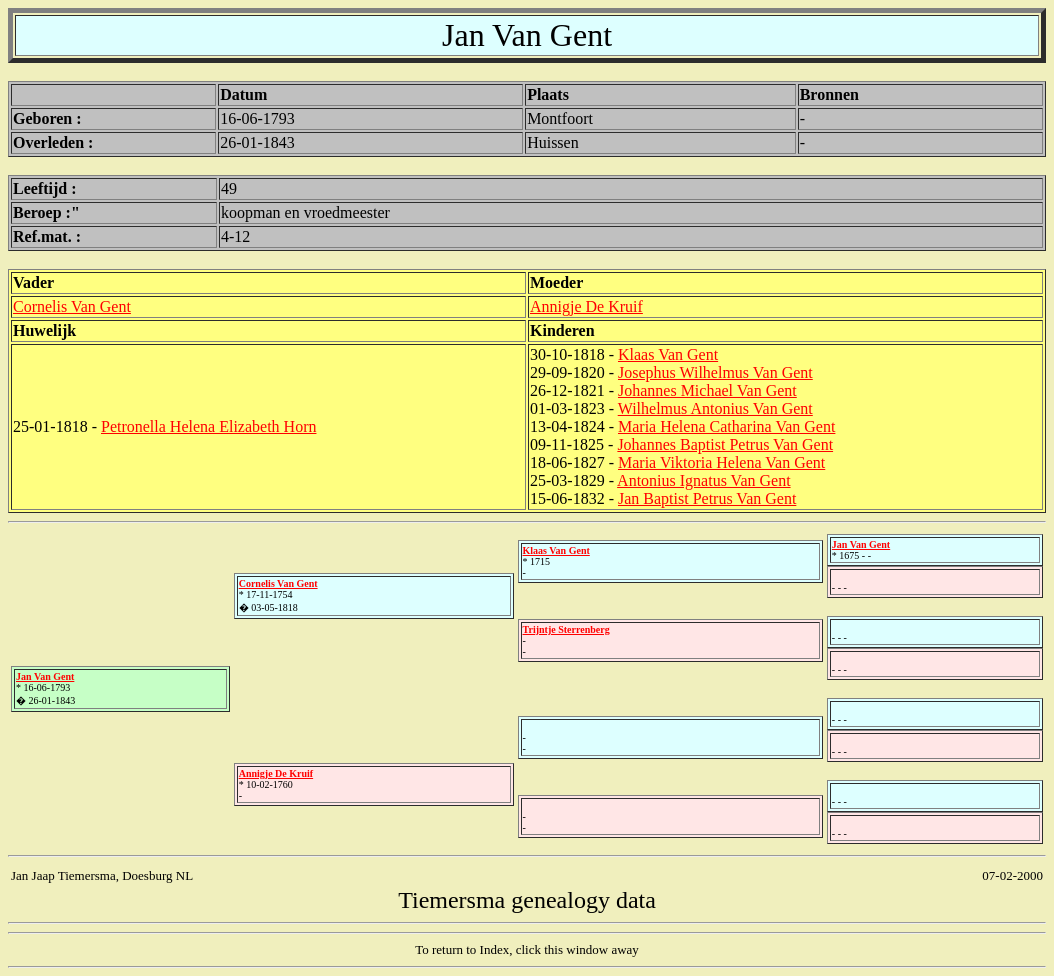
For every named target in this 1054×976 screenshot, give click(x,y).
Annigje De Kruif (586, 306)
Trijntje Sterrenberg (566, 629)
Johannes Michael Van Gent (707, 390)
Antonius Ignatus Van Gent (703, 480)
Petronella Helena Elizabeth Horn (208, 426)
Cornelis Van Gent (72, 306)
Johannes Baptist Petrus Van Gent (725, 444)
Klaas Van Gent (668, 354)
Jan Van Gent (45, 676)
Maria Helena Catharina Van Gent (726, 426)
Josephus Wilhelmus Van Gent (715, 372)
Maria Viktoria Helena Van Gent (721, 462)
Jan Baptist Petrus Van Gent (707, 498)
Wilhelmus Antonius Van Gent (715, 408)
